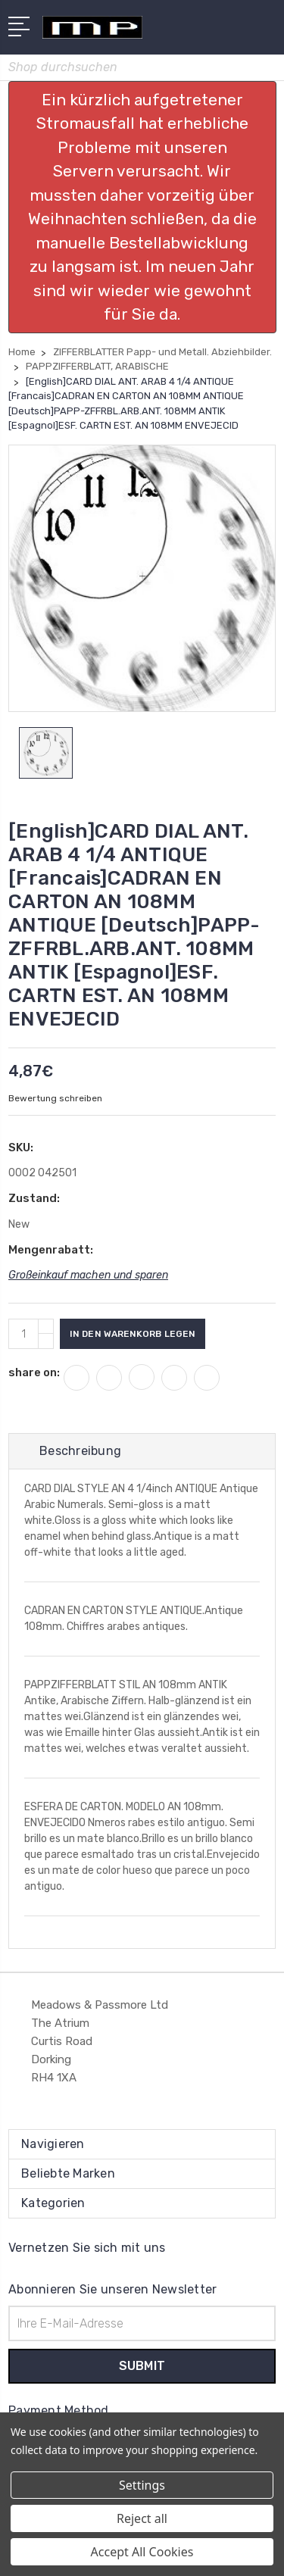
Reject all (142, 2518)
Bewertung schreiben (55, 1098)
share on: (34, 1372)
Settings (142, 2485)
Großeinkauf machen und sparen (88, 1275)
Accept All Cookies (142, 2551)
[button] (142, 207)
